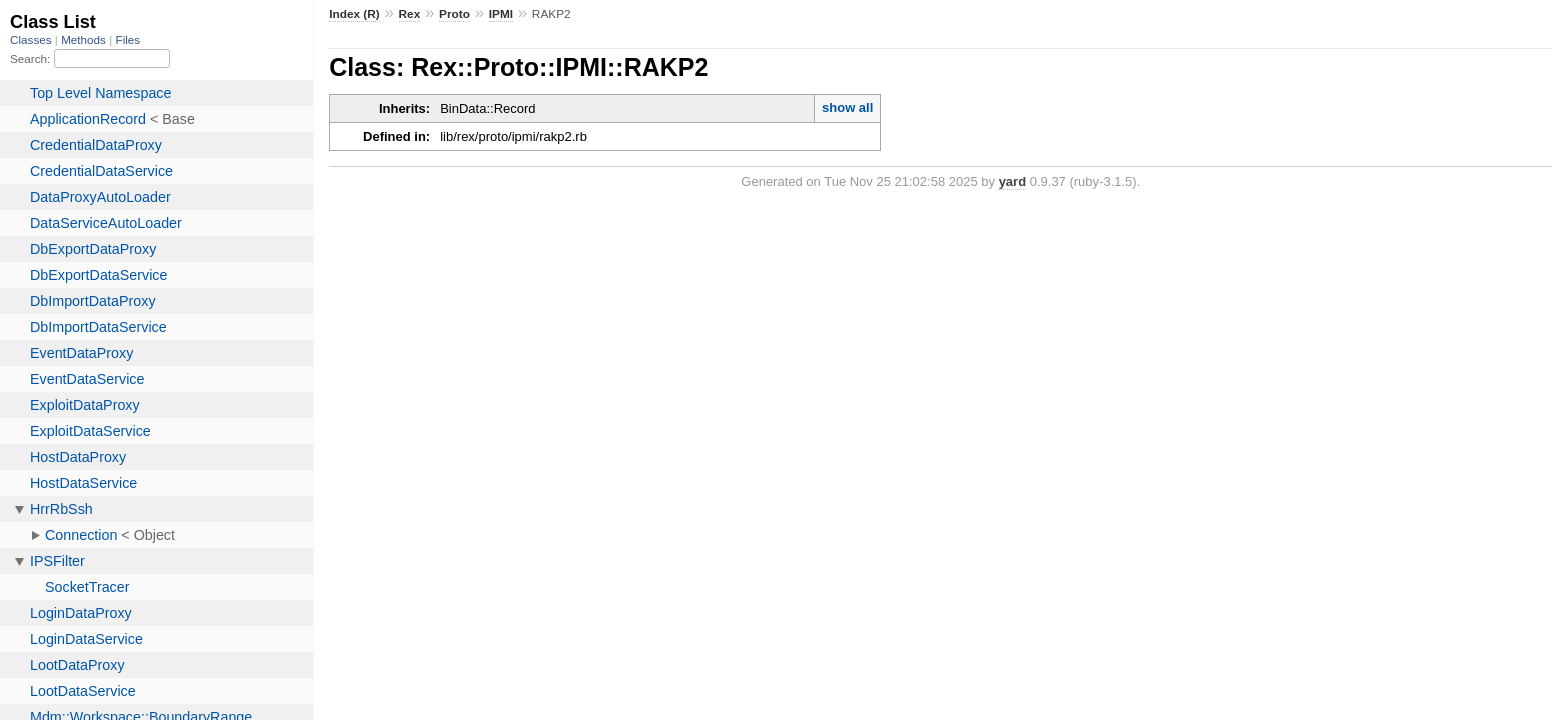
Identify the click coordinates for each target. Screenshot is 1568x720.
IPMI (501, 14)
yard (1012, 181)
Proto (454, 14)
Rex (410, 14)
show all (847, 107)
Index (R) (354, 14)
